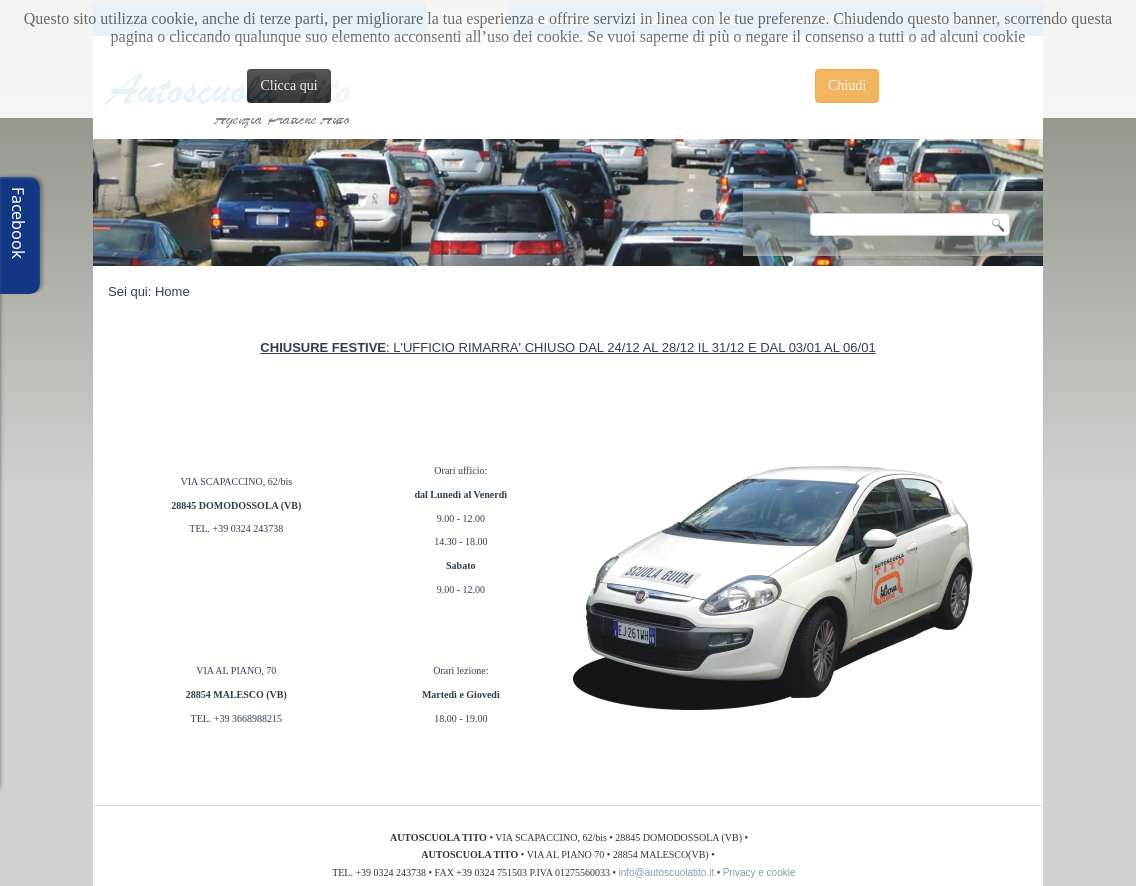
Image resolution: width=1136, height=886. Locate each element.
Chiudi (847, 85)
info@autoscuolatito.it (666, 872)
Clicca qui (288, 85)
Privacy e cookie (762, 872)
